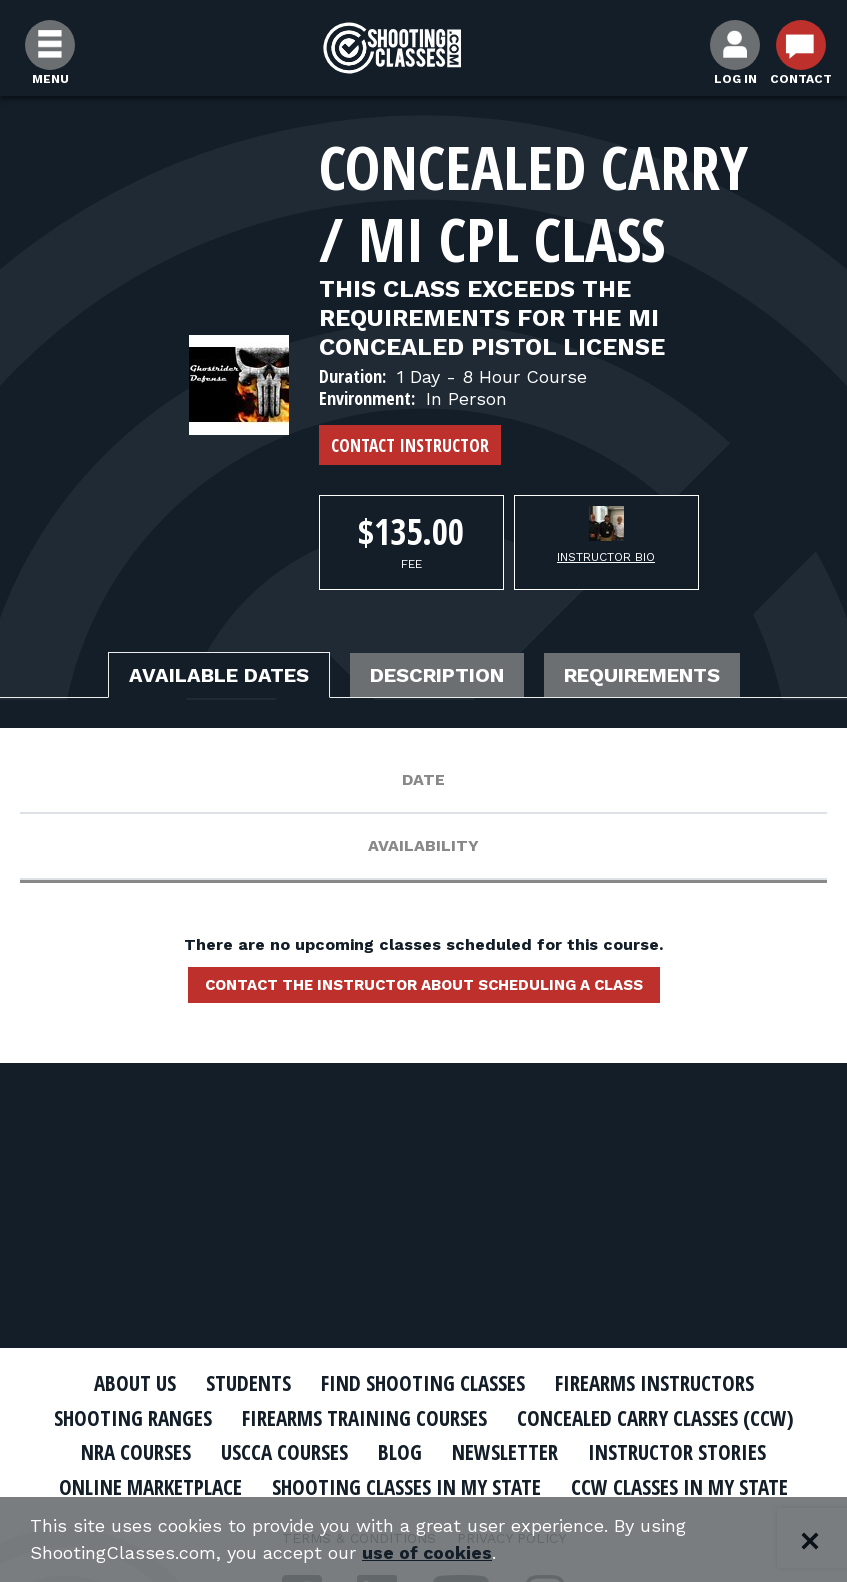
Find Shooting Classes (423, 1383)
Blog (400, 1452)
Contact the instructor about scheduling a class (424, 985)
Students (248, 1383)
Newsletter (505, 1452)
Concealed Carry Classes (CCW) (655, 1418)
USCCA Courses (284, 1452)
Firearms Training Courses (364, 1418)
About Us (135, 1383)
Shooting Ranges (133, 1418)
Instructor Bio (606, 557)
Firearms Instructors (654, 1383)
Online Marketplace (150, 1487)
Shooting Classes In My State (406, 1487)
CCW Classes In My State (679, 1487)
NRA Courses (136, 1452)
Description (437, 675)
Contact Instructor (410, 445)
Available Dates (219, 675)
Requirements (642, 675)
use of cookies (427, 1553)
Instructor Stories (677, 1452)
